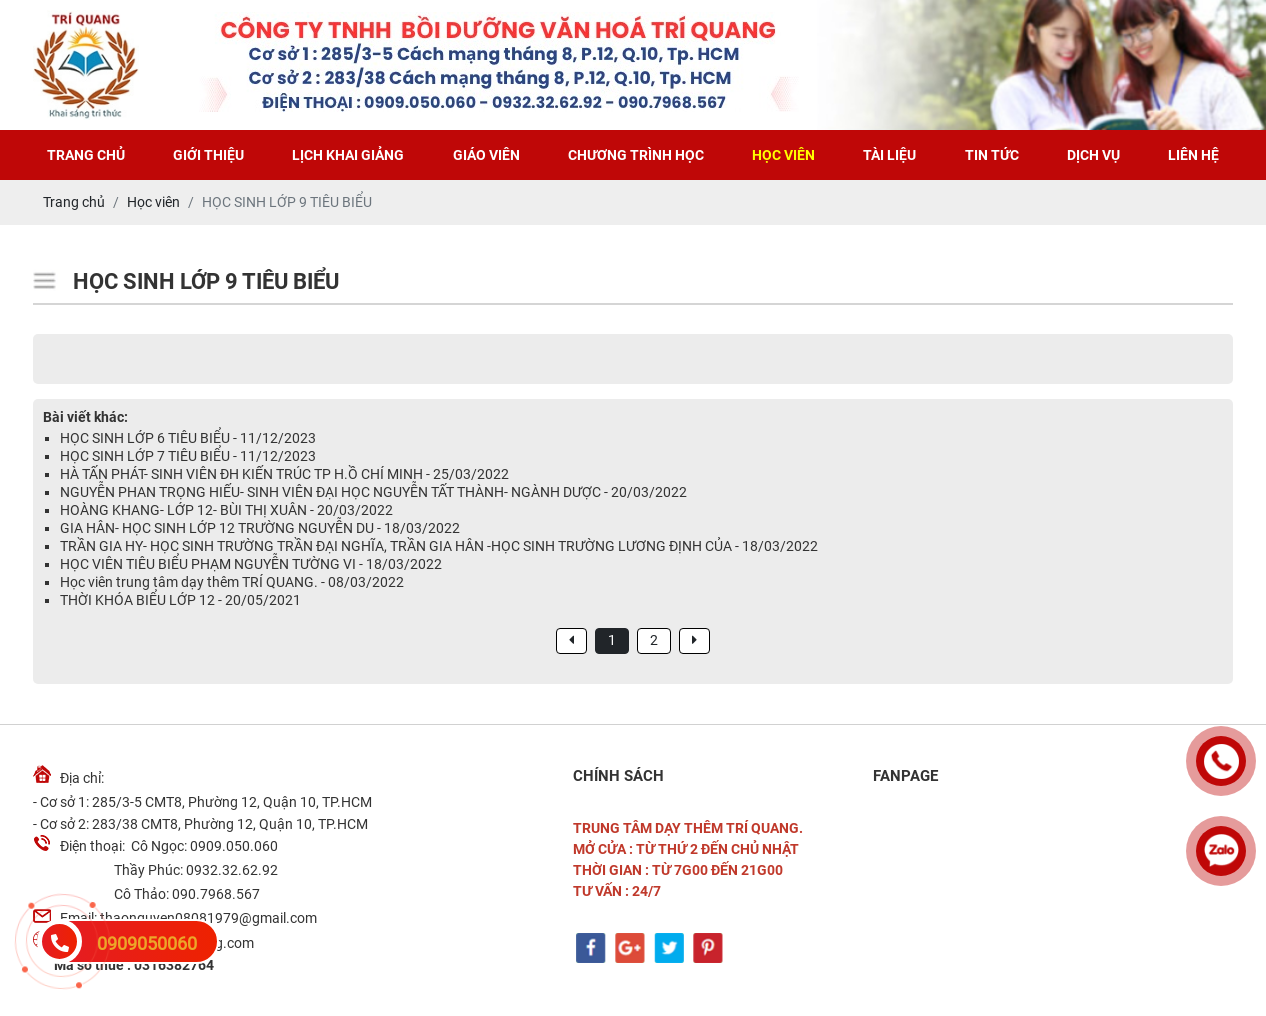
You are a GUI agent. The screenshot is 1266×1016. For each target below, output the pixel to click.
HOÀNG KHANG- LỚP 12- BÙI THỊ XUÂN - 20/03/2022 (226, 510)
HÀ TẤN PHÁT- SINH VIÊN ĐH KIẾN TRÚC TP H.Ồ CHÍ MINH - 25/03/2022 (284, 474)
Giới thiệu (208, 155)
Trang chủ (86, 155)
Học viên (783, 155)
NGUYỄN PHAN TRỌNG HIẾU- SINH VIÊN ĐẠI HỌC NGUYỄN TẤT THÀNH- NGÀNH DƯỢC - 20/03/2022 (373, 492)
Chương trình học (636, 155)
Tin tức (992, 155)
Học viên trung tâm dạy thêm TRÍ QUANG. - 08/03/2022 (232, 582)
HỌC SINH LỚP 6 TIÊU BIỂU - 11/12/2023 (188, 438)
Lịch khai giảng (348, 155)
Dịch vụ (1093, 155)
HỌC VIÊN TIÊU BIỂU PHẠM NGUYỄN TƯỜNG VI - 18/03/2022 (251, 564)
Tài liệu (889, 155)
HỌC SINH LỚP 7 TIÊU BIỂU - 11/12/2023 (188, 456)
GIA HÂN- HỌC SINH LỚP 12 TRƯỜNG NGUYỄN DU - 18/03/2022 (260, 528)
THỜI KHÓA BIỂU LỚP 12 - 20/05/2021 (180, 600)
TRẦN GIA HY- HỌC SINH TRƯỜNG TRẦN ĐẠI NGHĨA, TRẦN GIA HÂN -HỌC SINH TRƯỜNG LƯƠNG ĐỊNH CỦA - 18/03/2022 (439, 546)
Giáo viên (486, 155)
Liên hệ (1193, 155)
